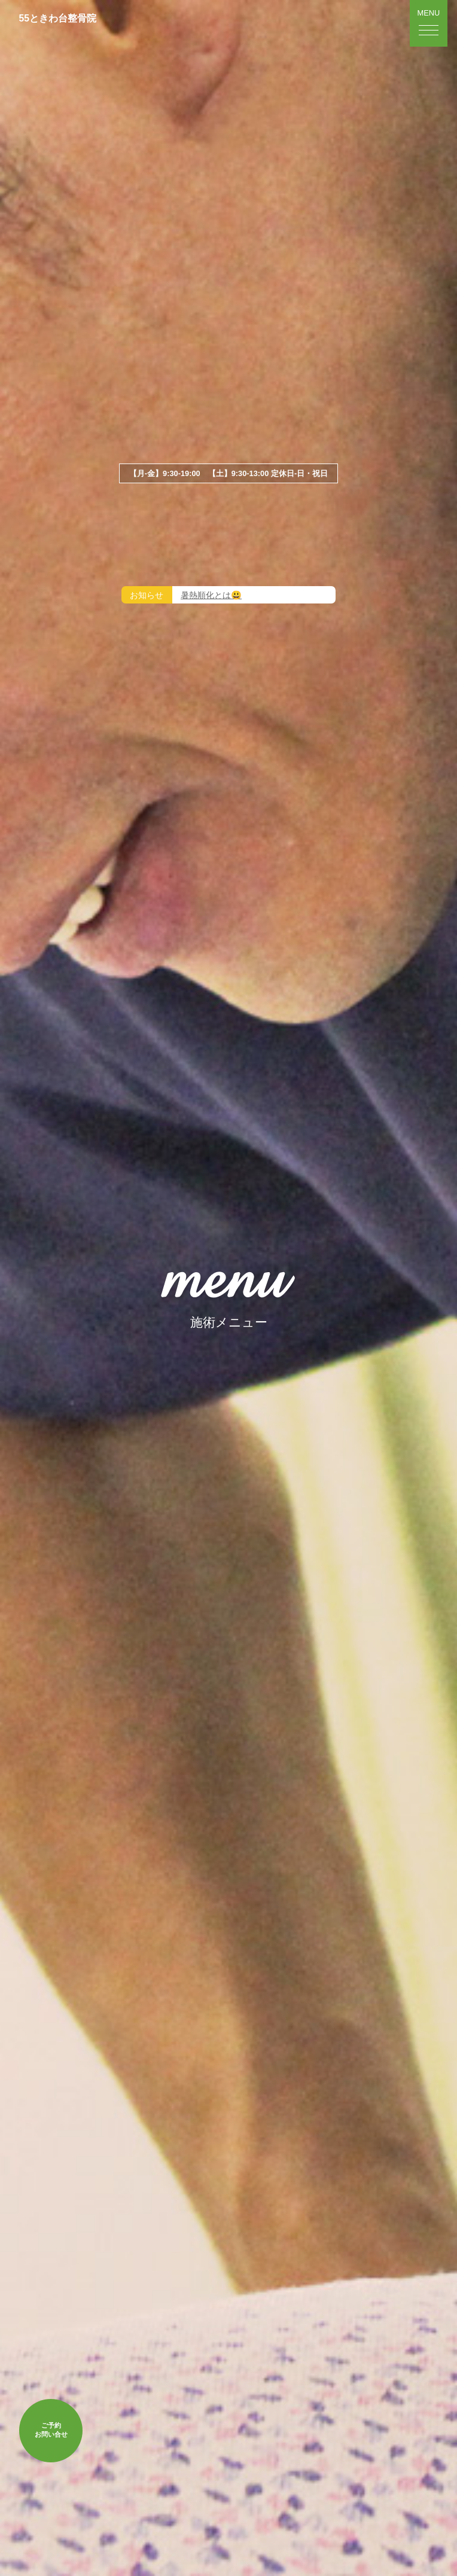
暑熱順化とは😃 (211, 596)
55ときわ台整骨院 (58, 18)
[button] (428, 23)
